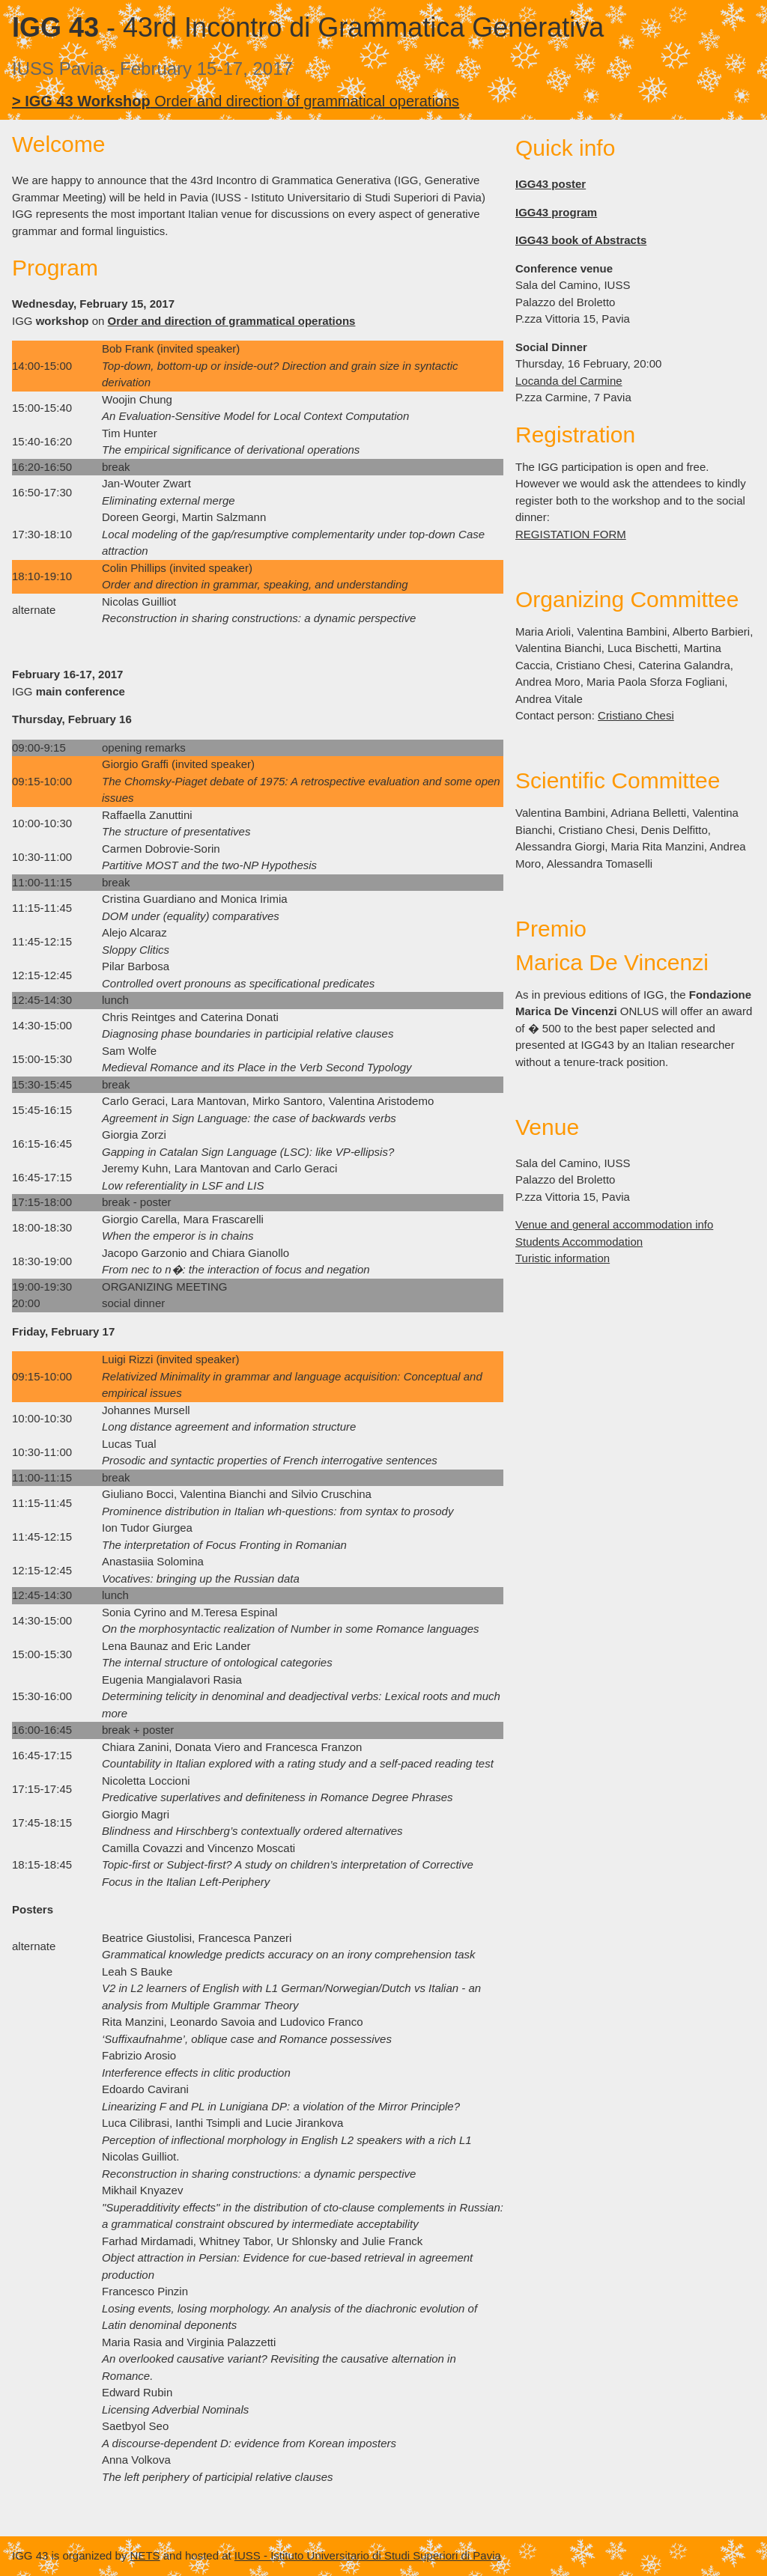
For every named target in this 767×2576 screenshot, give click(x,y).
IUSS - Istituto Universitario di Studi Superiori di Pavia (367, 2555)
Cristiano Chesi (636, 715)
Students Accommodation (579, 1241)
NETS (145, 2555)
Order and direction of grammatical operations (235, 101)
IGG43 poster (550, 183)
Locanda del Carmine (568, 380)
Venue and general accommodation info (614, 1224)
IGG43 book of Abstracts (580, 240)
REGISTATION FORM (570, 534)
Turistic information (562, 1258)
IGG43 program (556, 212)
